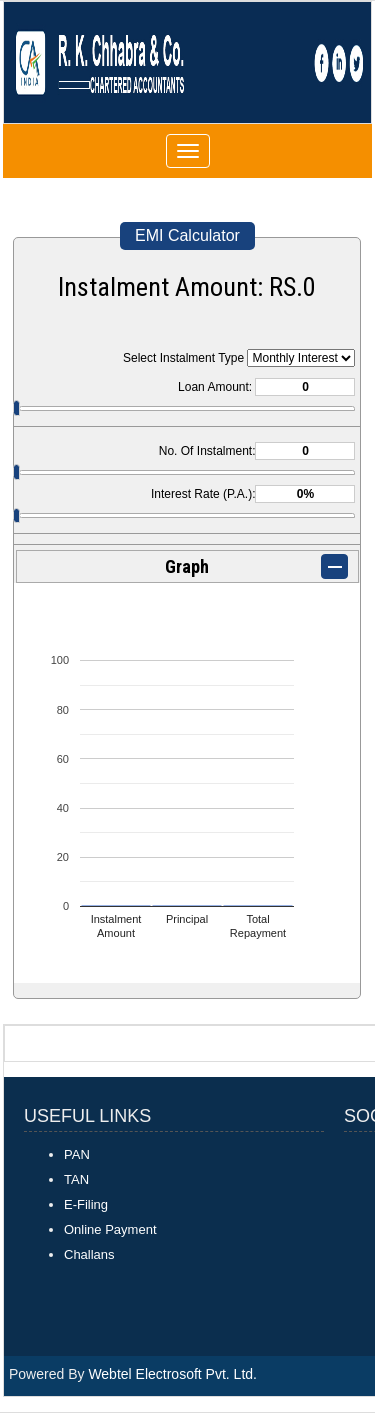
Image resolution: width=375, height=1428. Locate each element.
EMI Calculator (187, 235)
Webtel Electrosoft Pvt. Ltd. (172, 1374)
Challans (89, 1254)
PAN (77, 1154)
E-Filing (86, 1204)
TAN (76, 1179)
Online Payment (110, 1229)
